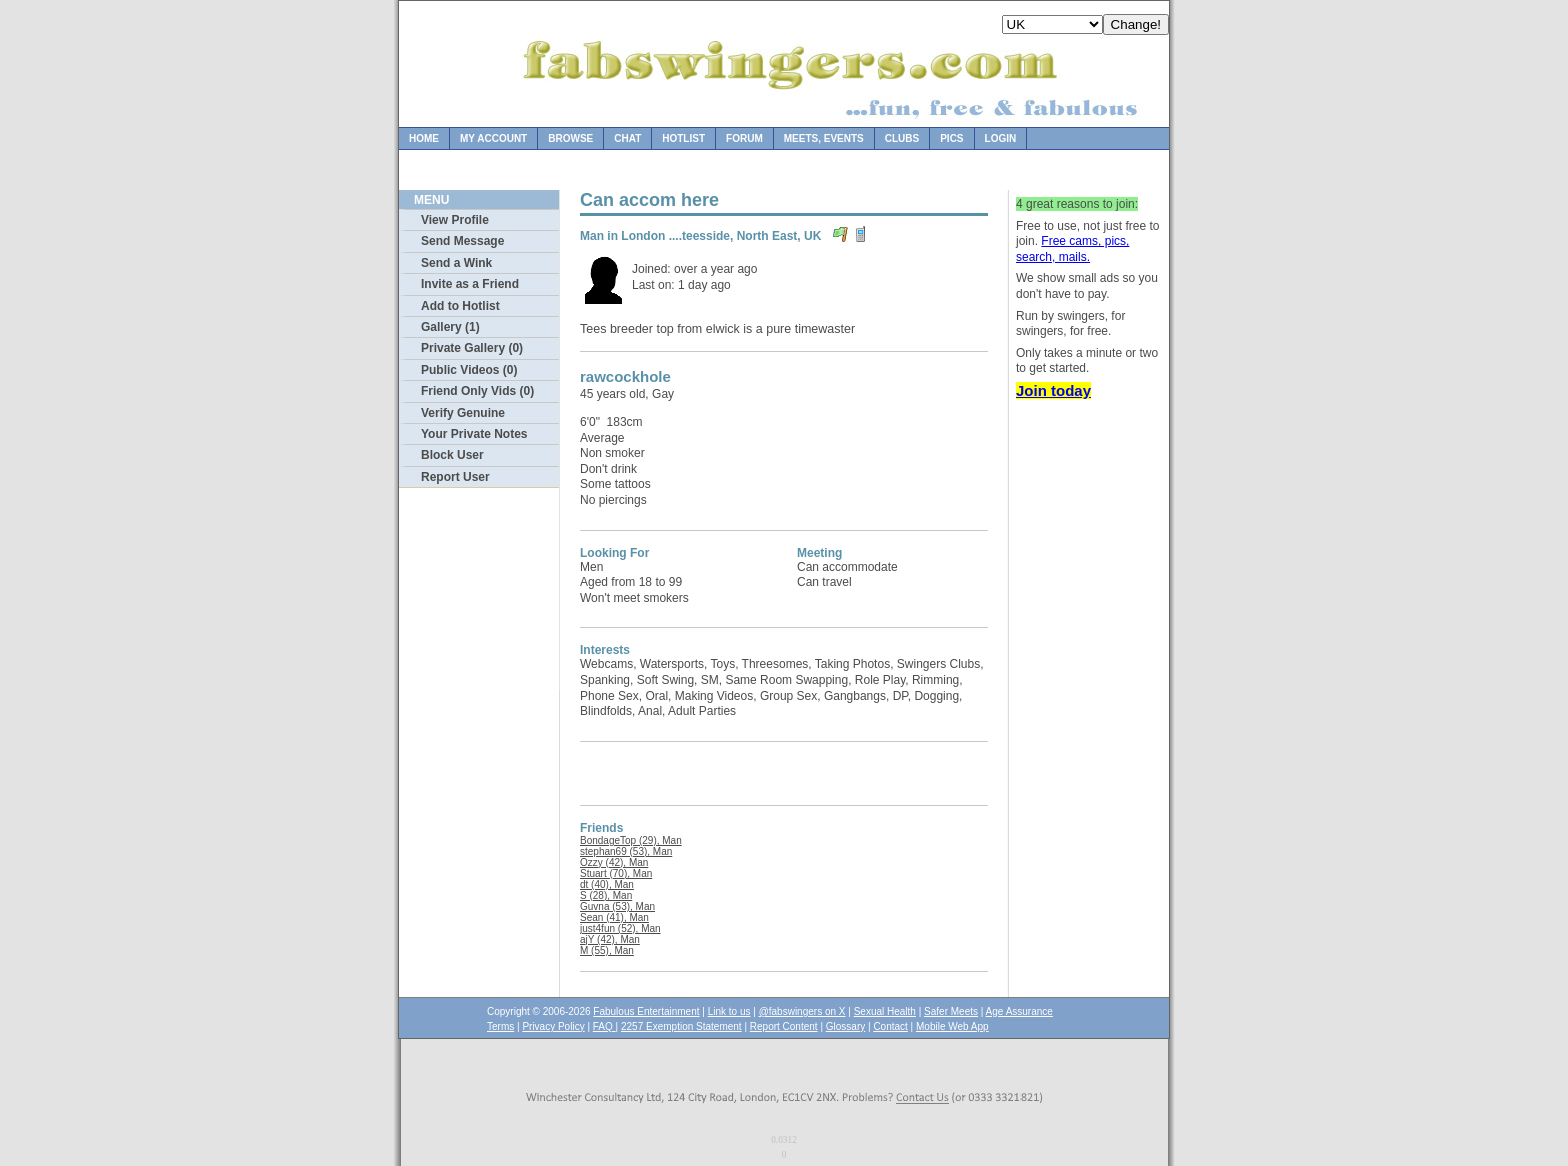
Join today (1053, 390)
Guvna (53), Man (617, 906)
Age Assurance (1019, 1011)
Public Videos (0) (469, 370)
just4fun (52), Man (620, 928)
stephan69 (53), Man (626, 851)
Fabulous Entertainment (646, 1011)
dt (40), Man (607, 884)
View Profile (455, 220)
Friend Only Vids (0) (477, 391)
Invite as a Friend (470, 284)
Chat (627, 138)
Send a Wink (456, 263)
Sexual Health (885, 1011)
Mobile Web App (952, 1026)
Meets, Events (824, 138)
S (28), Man (606, 895)
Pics (951, 138)
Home (424, 138)
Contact (890, 1026)
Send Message (462, 241)
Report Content (784, 1026)
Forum (744, 138)
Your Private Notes (474, 434)
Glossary (845, 1026)
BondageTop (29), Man (631, 840)
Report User (455, 477)
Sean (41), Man (614, 917)
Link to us (729, 1011)
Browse (570, 138)
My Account (493, 138)
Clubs (902, 138)
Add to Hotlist (460, 306)
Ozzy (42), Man (614, 862)
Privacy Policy (553, 1026)
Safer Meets (951, 1011)
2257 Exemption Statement (681, 1026)
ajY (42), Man (610, 939)
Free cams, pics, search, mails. (1072, 249)
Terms (500, 1026)
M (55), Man (607, 950)
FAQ (604, 1026)
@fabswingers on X (802, 1011)
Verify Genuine (463, 413)
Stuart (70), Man (616, 873)
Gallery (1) (450, 327)
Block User (452, 455)
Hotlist (683, 138)
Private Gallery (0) (472, 348)
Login (1001, 138)
